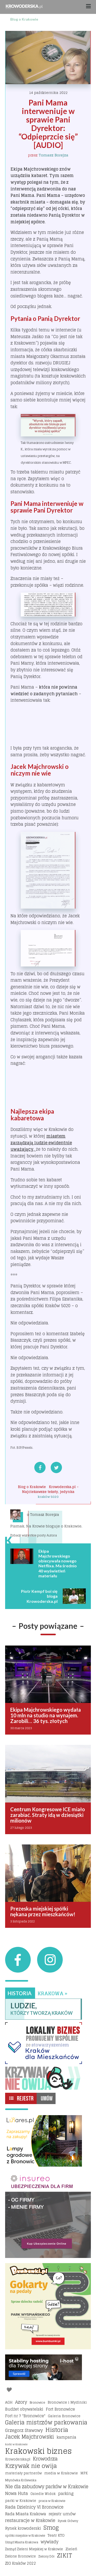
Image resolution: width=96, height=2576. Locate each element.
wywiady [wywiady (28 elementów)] (49, 2542)
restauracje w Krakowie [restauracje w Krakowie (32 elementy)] (30, 2520)
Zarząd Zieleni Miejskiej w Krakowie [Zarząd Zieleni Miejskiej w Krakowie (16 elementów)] (34, 2549)
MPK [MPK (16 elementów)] (84, 2473)
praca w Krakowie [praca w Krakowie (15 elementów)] (52, 2500)
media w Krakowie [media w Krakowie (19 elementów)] (61, 2473)
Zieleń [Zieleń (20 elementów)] (71, 2549)
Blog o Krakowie (32, 1487)
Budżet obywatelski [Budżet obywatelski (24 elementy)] (24, 2409)
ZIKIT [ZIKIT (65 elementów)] (64, 2555)
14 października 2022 (48, 92)
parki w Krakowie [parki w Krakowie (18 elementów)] (20, 2501)
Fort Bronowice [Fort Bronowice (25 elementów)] (60, 2409)
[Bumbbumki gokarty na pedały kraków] (48, 2306)
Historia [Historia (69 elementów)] (56, 2429)
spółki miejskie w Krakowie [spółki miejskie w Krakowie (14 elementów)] (25, 2535)
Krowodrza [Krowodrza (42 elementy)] (45, 2459)
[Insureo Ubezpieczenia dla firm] (48, 2215)
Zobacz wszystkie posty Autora (33, 1535)
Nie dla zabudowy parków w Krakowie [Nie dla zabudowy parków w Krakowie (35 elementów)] (46, 2486)
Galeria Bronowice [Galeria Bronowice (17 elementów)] (64, 2416)
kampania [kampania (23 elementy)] (66, 2437)
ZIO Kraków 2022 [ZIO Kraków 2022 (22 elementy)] (20, 2563)
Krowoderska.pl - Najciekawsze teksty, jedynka (50, 1489)
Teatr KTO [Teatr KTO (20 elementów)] (56, 2535)
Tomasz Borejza (53, 155)
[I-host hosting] (48, 2367)
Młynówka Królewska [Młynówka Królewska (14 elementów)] (20, 2480)
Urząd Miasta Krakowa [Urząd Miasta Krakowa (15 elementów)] (21, 2542)
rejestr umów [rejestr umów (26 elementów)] (62, 2514)
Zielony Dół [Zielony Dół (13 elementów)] (46, 2556)
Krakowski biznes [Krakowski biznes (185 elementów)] (38, 2451)
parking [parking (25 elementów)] (66, 2493)
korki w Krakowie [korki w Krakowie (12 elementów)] (16, 2444)
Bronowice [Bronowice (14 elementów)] (37, 2402)
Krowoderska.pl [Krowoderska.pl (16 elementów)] (17, 2459)
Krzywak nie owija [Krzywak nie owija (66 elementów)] (31, 2466)
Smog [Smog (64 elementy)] (51, 2528)
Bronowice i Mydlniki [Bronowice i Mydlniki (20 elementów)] (67, 2402)
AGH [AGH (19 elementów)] (9, 2402)
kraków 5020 (48, 1496)
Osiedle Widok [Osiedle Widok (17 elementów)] (43, 2494)
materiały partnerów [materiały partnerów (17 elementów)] (23, 2473)
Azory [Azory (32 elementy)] (21, 2402)
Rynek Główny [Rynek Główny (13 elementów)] (68, 2521)
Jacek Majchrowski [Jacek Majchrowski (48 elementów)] (29, 2437)
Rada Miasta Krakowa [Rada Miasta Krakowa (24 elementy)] (25, 2514)
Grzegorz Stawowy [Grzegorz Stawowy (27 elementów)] (24, 2430)
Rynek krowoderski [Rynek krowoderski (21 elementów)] (23, 2528)
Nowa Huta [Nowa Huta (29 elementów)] (16, 2493)
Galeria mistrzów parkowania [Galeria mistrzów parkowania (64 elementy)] (46, 2422)
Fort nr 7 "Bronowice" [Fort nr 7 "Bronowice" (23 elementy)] (25, 2416)
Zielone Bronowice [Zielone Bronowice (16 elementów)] (20, 2556)
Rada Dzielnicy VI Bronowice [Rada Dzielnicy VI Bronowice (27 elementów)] (34, 2507)
